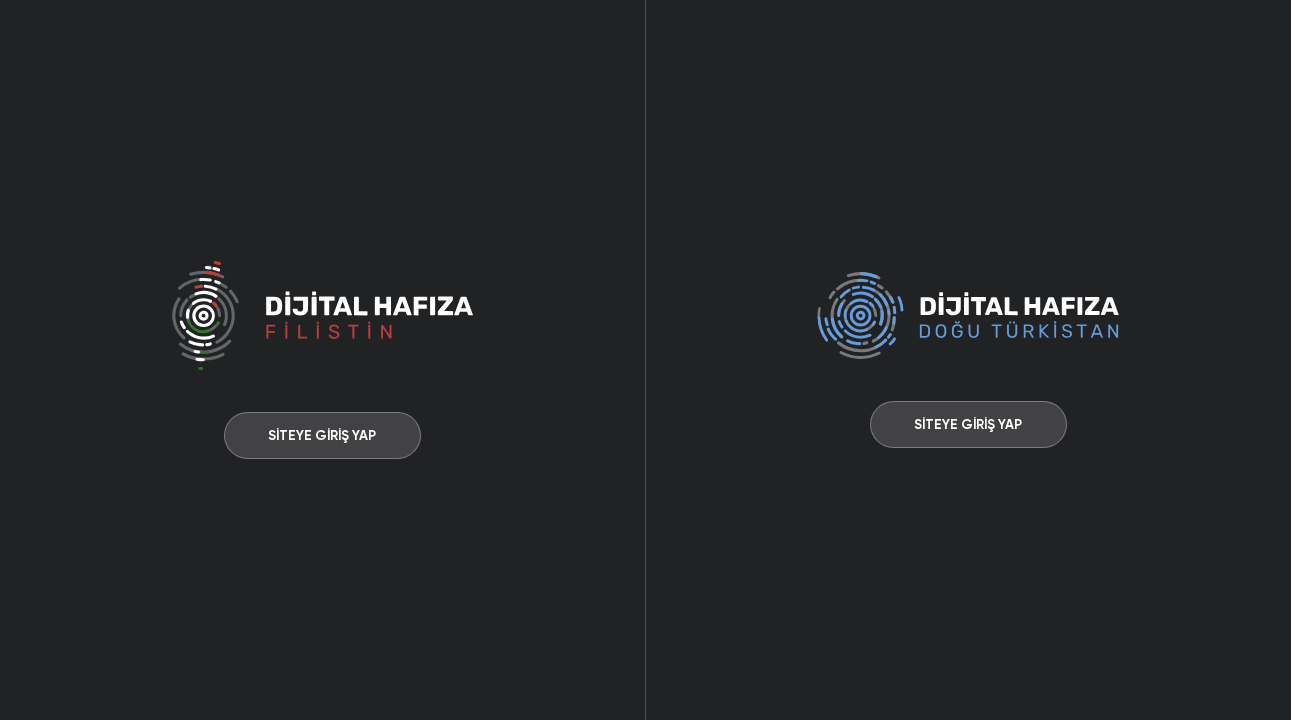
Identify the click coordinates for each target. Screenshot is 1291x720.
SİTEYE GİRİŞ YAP (322, 435)
